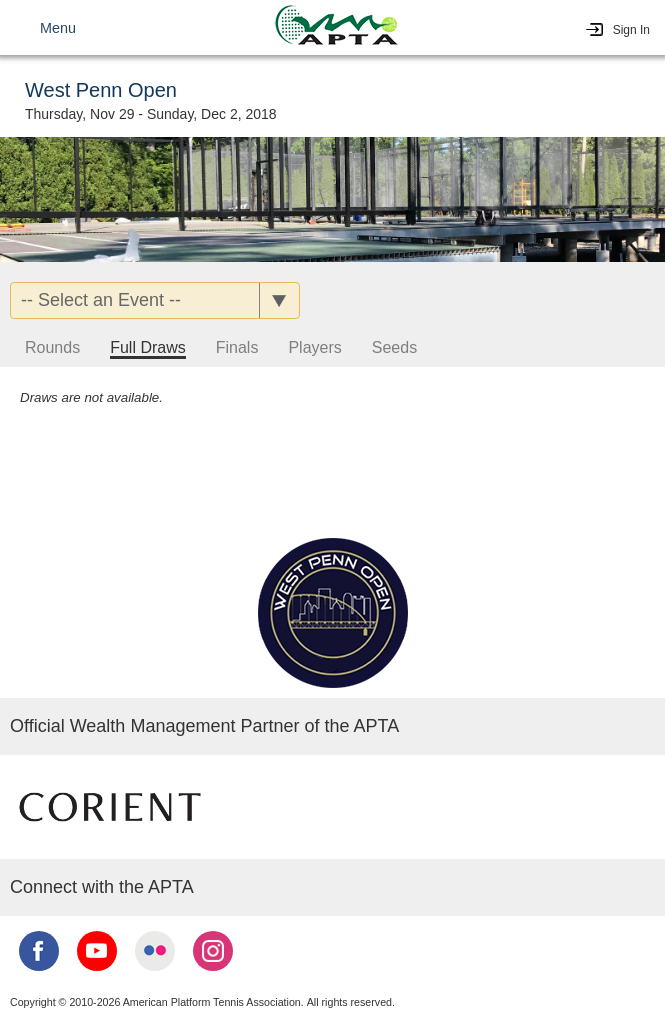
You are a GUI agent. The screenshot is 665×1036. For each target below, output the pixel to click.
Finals (237, 347)
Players (314, 347)
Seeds (394, 347)
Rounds (52, 347)
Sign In (631, 30)
